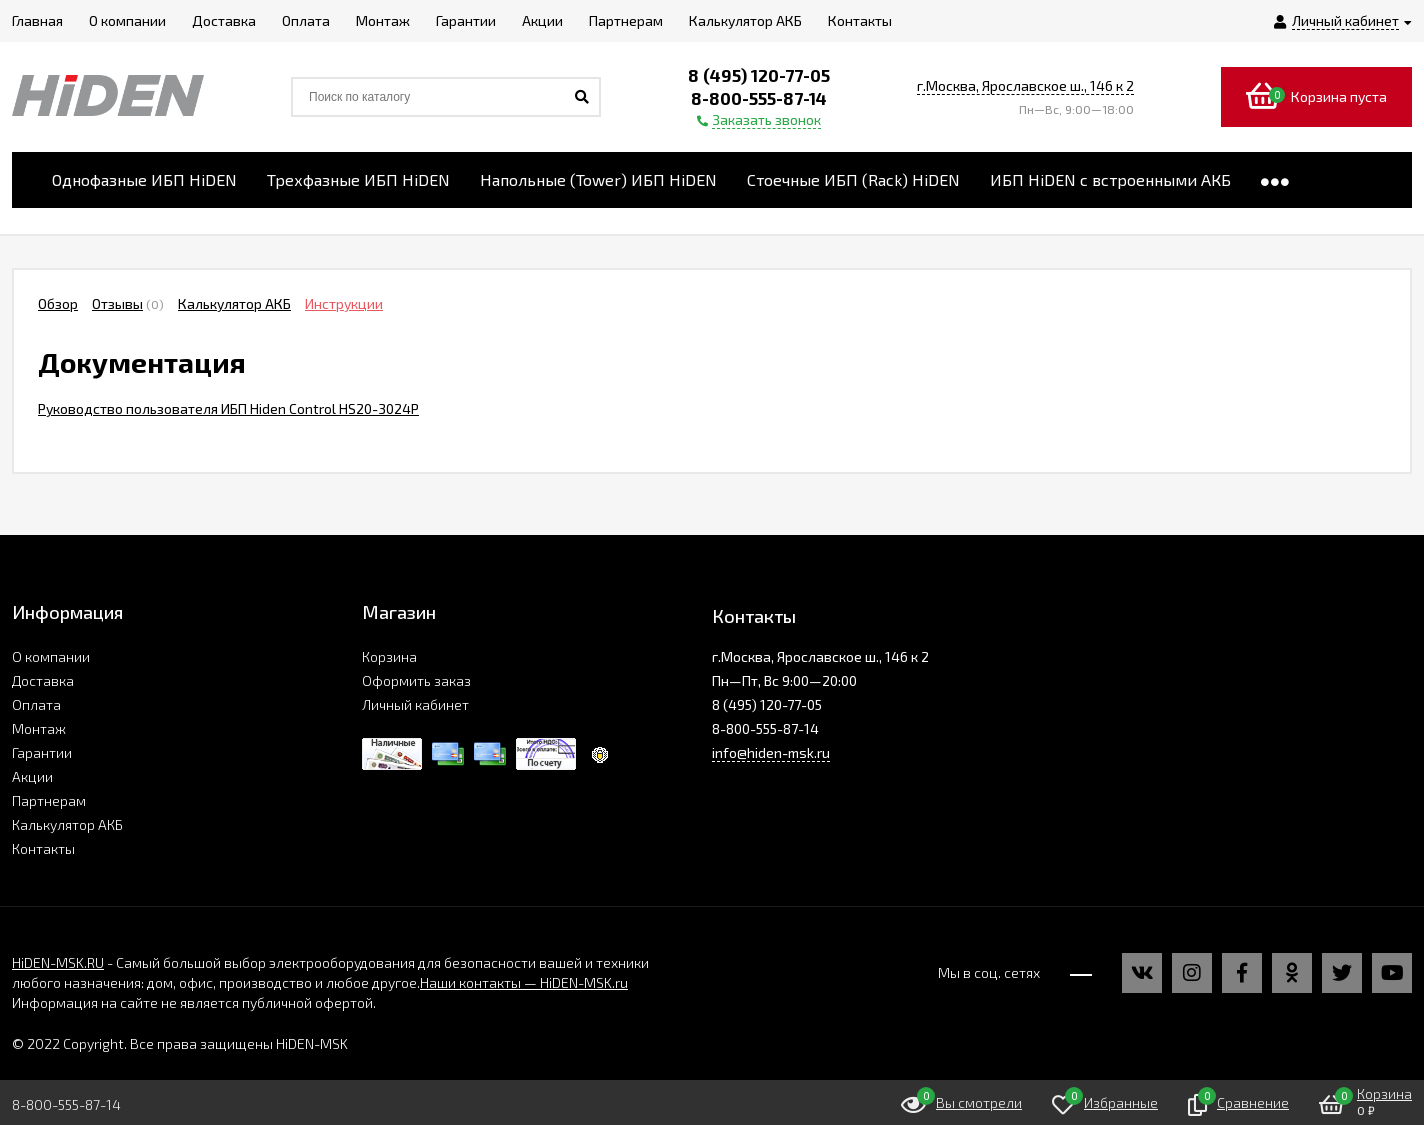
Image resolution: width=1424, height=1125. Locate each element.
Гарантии (42, 752)
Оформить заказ (416, 680)
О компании (51, 656)
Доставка (43, 680)
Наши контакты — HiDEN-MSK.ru (524, 982)
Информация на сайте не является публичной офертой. (194, 1002)
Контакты (43, 848)
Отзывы (117, 303)
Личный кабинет (415, 704)
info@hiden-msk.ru (771, 752)
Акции (32, 776)
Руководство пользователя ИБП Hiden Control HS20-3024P (228, 408)
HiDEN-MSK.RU (58, 962)
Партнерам (49, 800)
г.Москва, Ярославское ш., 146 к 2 (1025, 85)
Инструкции (344, 303)
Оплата (36, 704)
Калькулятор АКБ (234, 303)
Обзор (58, 303)
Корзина (389, 656)
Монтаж (39, 728)
